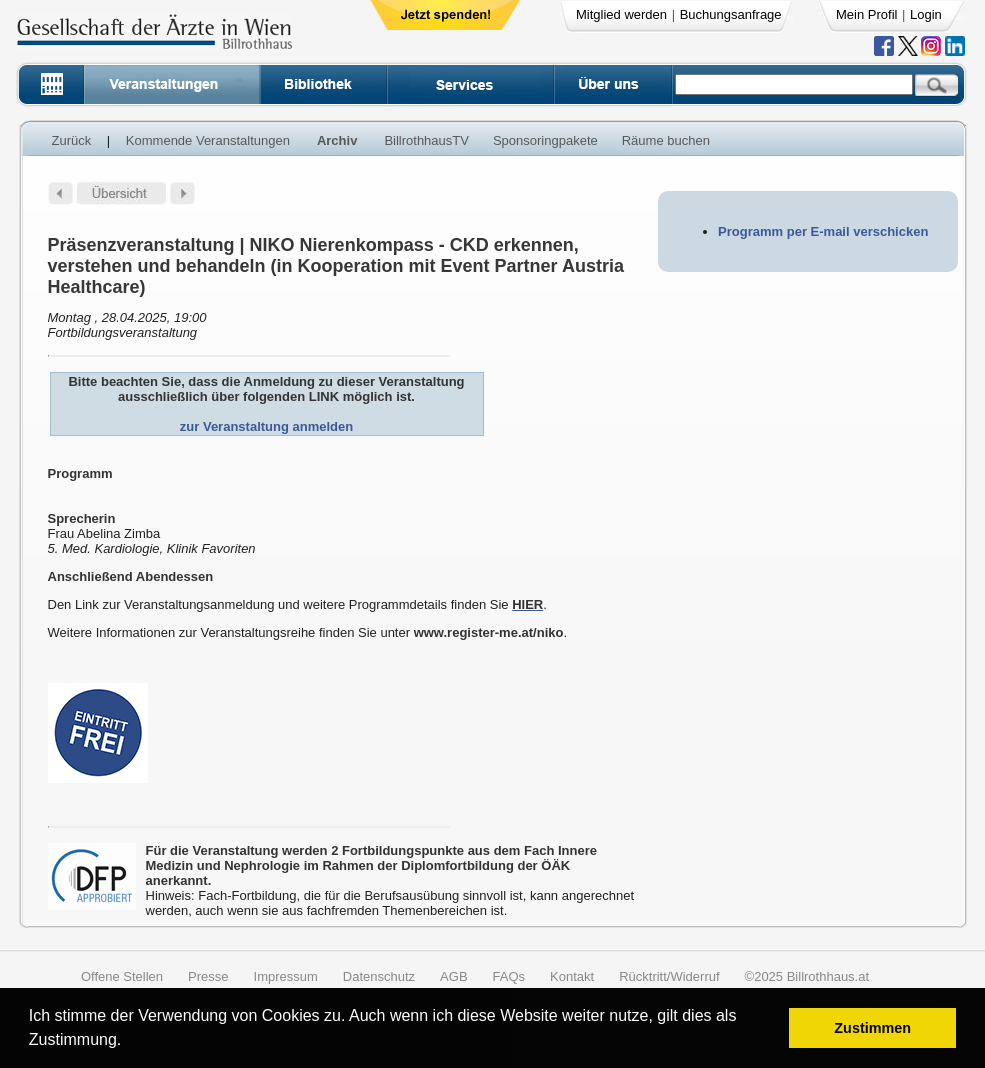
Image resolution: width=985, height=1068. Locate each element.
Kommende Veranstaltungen (208, 140)
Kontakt (572, 976)
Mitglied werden (621, 14)
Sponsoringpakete (545, 140)
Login (926, 14)
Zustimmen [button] (872, 1028)
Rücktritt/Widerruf (669, 976)
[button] (128, 1042)
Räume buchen (666, 140)
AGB (453, 976)
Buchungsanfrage (731, 14)
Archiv (337, 140)
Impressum (286, 976)
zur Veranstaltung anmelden (266, 426)
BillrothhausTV (426, 140)
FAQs (509, 976)
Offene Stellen (122, 976)
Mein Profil (866, 14)
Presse (208, 976)
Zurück (72, 140)
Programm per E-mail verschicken (823, 231)
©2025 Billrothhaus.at (807, 976)
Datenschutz (379, 976)
